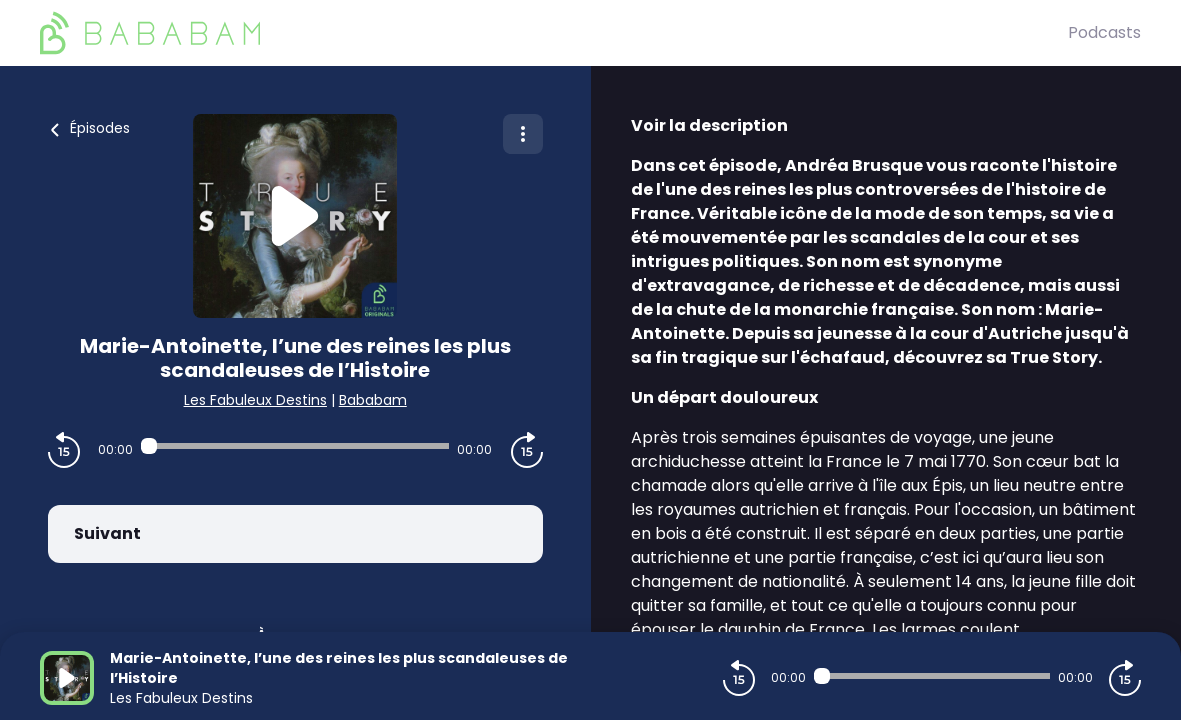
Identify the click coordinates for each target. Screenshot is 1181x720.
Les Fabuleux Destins (255, 400)
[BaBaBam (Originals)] (554, 33)
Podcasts (1104, 32)
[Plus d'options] (523, 134)
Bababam (373, 400)
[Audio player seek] (295, 446)
